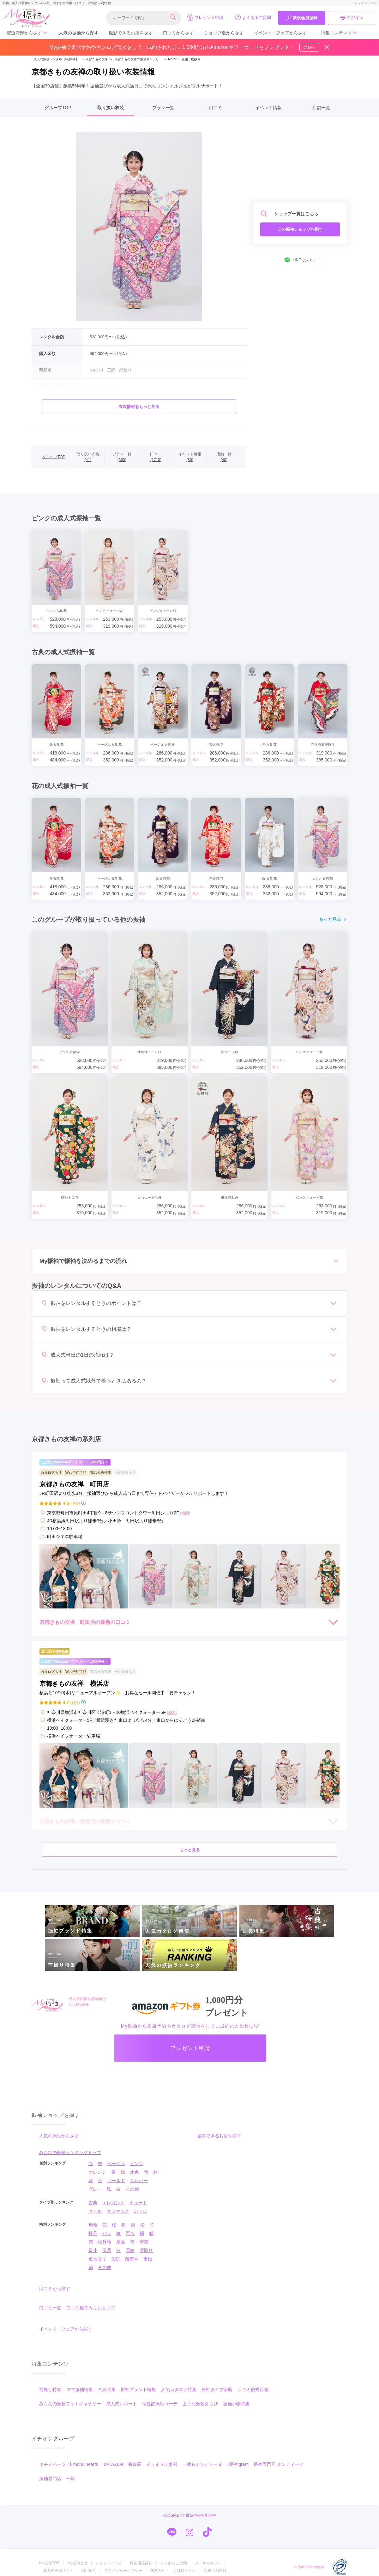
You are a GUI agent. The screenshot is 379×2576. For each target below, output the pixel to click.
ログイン (351, 18)
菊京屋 (134, 2464)
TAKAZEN (113, 2464)
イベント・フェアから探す (280, 32)
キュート (138, 2202)
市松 (147, 2258)
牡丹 (92, 2233)
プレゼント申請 (205, 17)
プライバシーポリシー (123, 2570)
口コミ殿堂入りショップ (90, 2307)
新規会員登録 (301, 18)
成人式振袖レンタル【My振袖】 (56, 59)
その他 (132, 2189)
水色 (134, 2172)
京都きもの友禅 (94, 59)
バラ (106, 2233)
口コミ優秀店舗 (253, 2389)
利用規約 (88, 2570)
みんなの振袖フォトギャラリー (70, 2403)
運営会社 (157, 2570)
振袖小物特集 (236, 2403)
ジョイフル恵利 (161, 2464)
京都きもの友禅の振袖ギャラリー (138, 59)
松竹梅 (104, 2241)
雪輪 (130, 2250)
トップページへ (365, 3)
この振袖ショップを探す (300, 229)
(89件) (75, 1702)
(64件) (75, 1503)
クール (95, 2211)
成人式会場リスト (58, 2570)
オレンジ (97, 2172)
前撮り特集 (50, 2389)
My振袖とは (77, 2563)
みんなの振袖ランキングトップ (70, 2152)
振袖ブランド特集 (138, 2389)
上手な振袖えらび (200, 2403)
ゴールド (116, 2180)
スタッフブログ (108, 2563)
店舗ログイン (184, 2570)
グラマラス (118, 2211)
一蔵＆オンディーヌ (202, 2464)
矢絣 (115, 2258)
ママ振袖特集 (79, 2389)
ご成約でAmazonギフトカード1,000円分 (75, 1462)
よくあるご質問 (253, 17)
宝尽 (106, 2250)
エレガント (113, 2202)
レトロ (140, 2211)
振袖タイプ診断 (217, 2389)
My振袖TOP (49, 2563)
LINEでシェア (300, 260)
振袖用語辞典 (141, 2563)
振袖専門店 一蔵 (57, 2478)
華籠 (144, 2241)
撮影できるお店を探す (131, 32)
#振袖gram (238, 2464)
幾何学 (131, 2258)
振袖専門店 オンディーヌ (279, 2464)
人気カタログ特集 (178, 2389)
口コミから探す (178, 32)
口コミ (215, 107)
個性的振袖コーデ (159, 2403)
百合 (130, 2233)
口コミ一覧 (50, 2307)
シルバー (139, 2180)
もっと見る (333, 919)
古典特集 (107, 2389)
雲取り (146, 2250)
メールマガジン (208, 2563)
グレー (95, 2189)
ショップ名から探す (224, 32)
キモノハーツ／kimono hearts (68, 2464)
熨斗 (92, 2250)
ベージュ (116, 2163)
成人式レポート (121, 2403)
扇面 (120, 2241)
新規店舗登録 (215, 2570)
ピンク (136, 2163)
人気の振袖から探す (79, 32)
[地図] (185, 1513)
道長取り (97, 2258)
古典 (92, 2202)
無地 (92, 2224)
